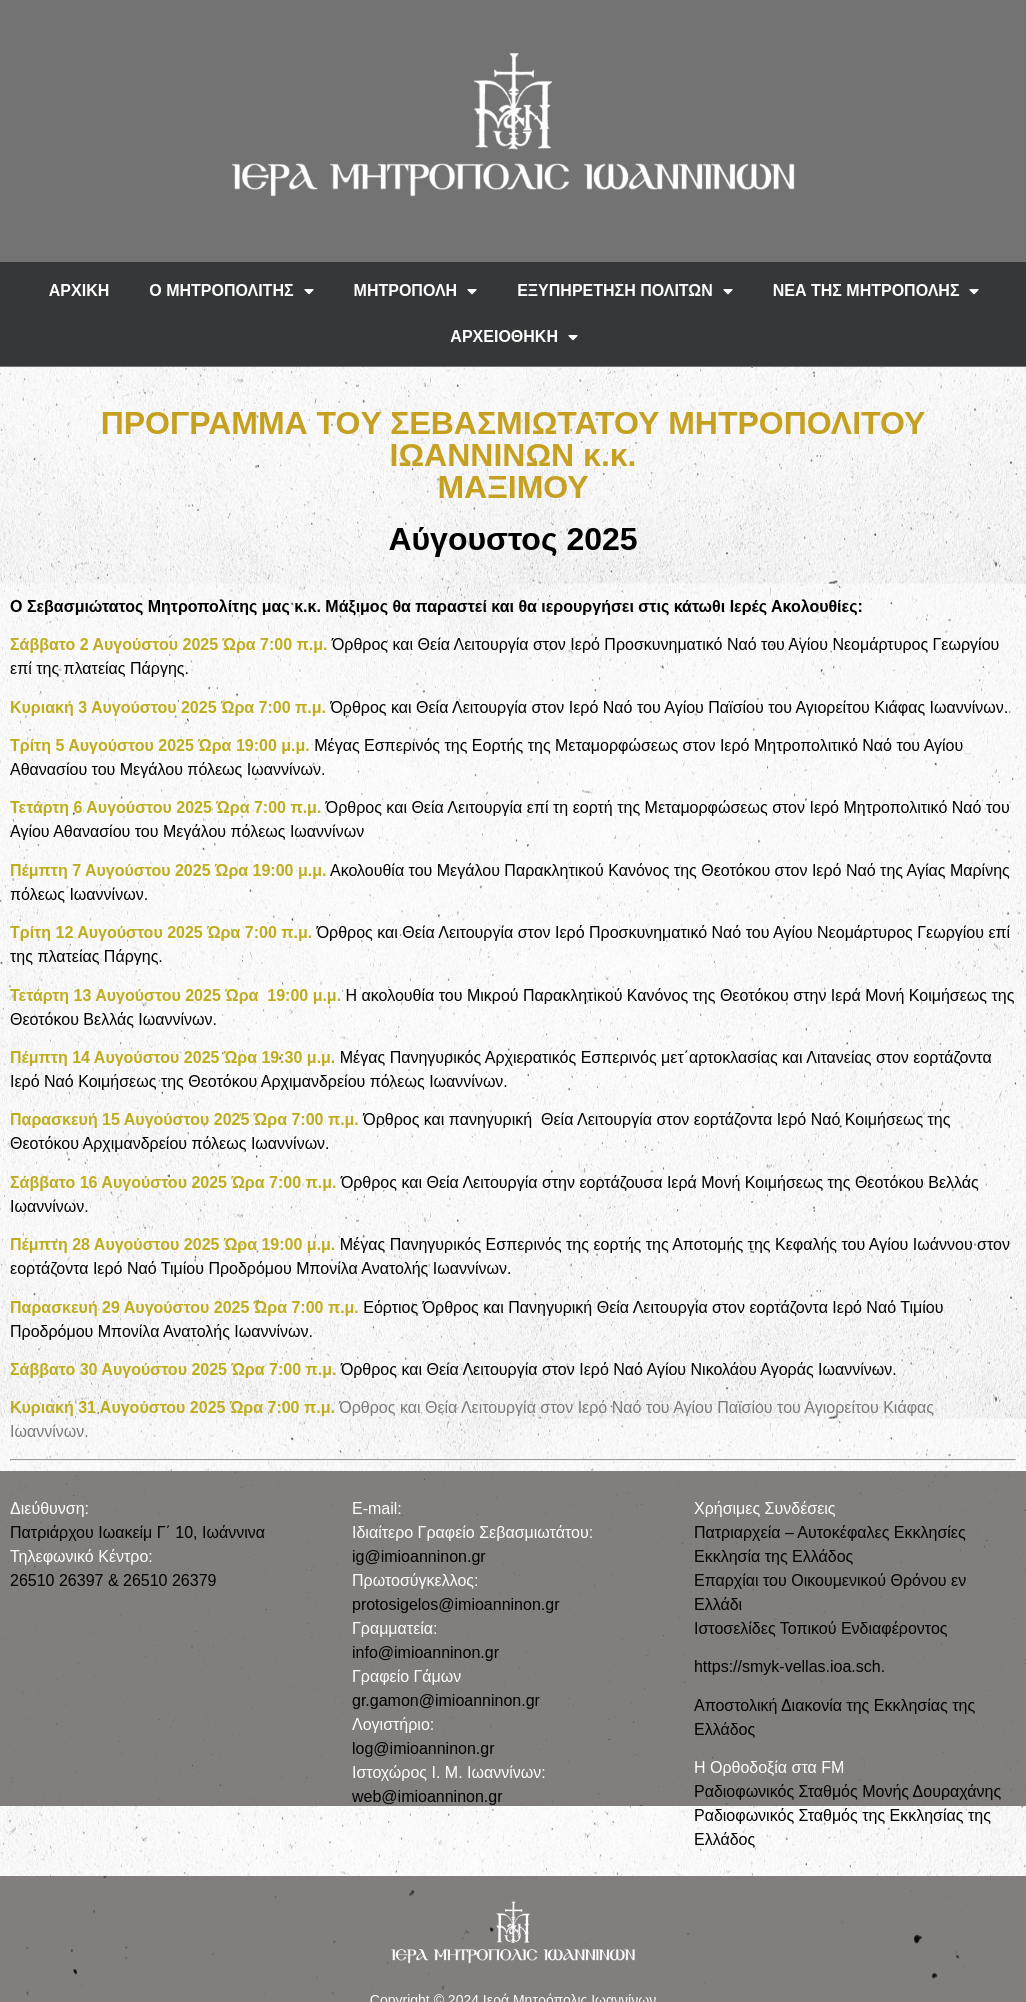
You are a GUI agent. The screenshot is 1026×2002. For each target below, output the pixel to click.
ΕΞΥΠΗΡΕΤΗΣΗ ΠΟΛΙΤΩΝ (625, 291)
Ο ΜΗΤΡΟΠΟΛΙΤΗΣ (231, 291)
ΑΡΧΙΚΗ (79, 290)
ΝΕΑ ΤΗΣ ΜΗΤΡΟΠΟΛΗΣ (876, 291)
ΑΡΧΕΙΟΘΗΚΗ (514, 337)
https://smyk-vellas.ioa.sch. (789, 1666)
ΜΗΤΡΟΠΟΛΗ (416, 291)
